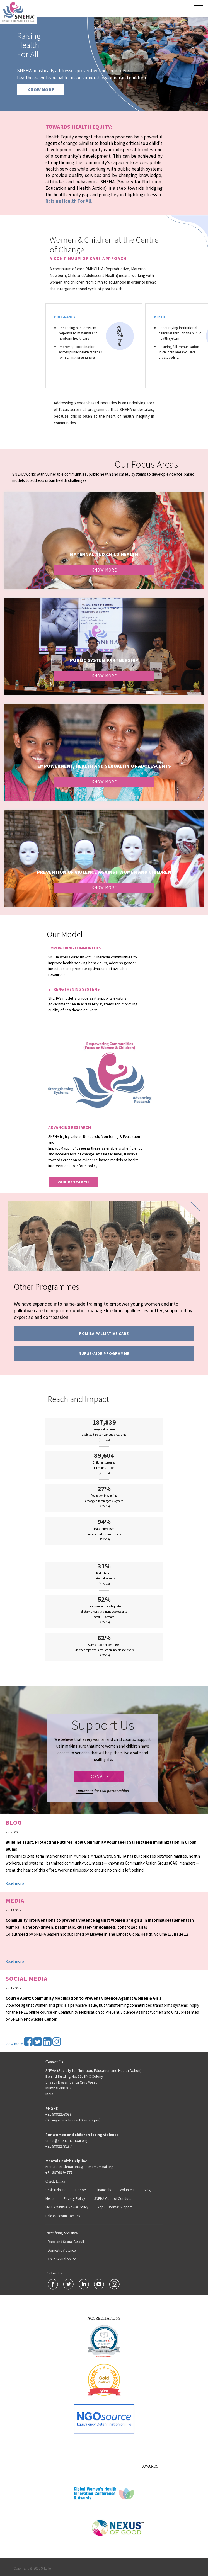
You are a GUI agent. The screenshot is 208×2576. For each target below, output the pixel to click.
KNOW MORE (40, 90)
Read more (15, 1883)
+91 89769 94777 (58, 2172)
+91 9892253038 (58, 2114)
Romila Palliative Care (104, 1333)
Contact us (84, 1790)
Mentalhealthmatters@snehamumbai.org (79, 2166)
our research (73, 1182)
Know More (104, 570)
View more (14, 2043)
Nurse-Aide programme (104, 1353)
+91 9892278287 (58, 2146)
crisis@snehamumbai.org (66, 2140)
